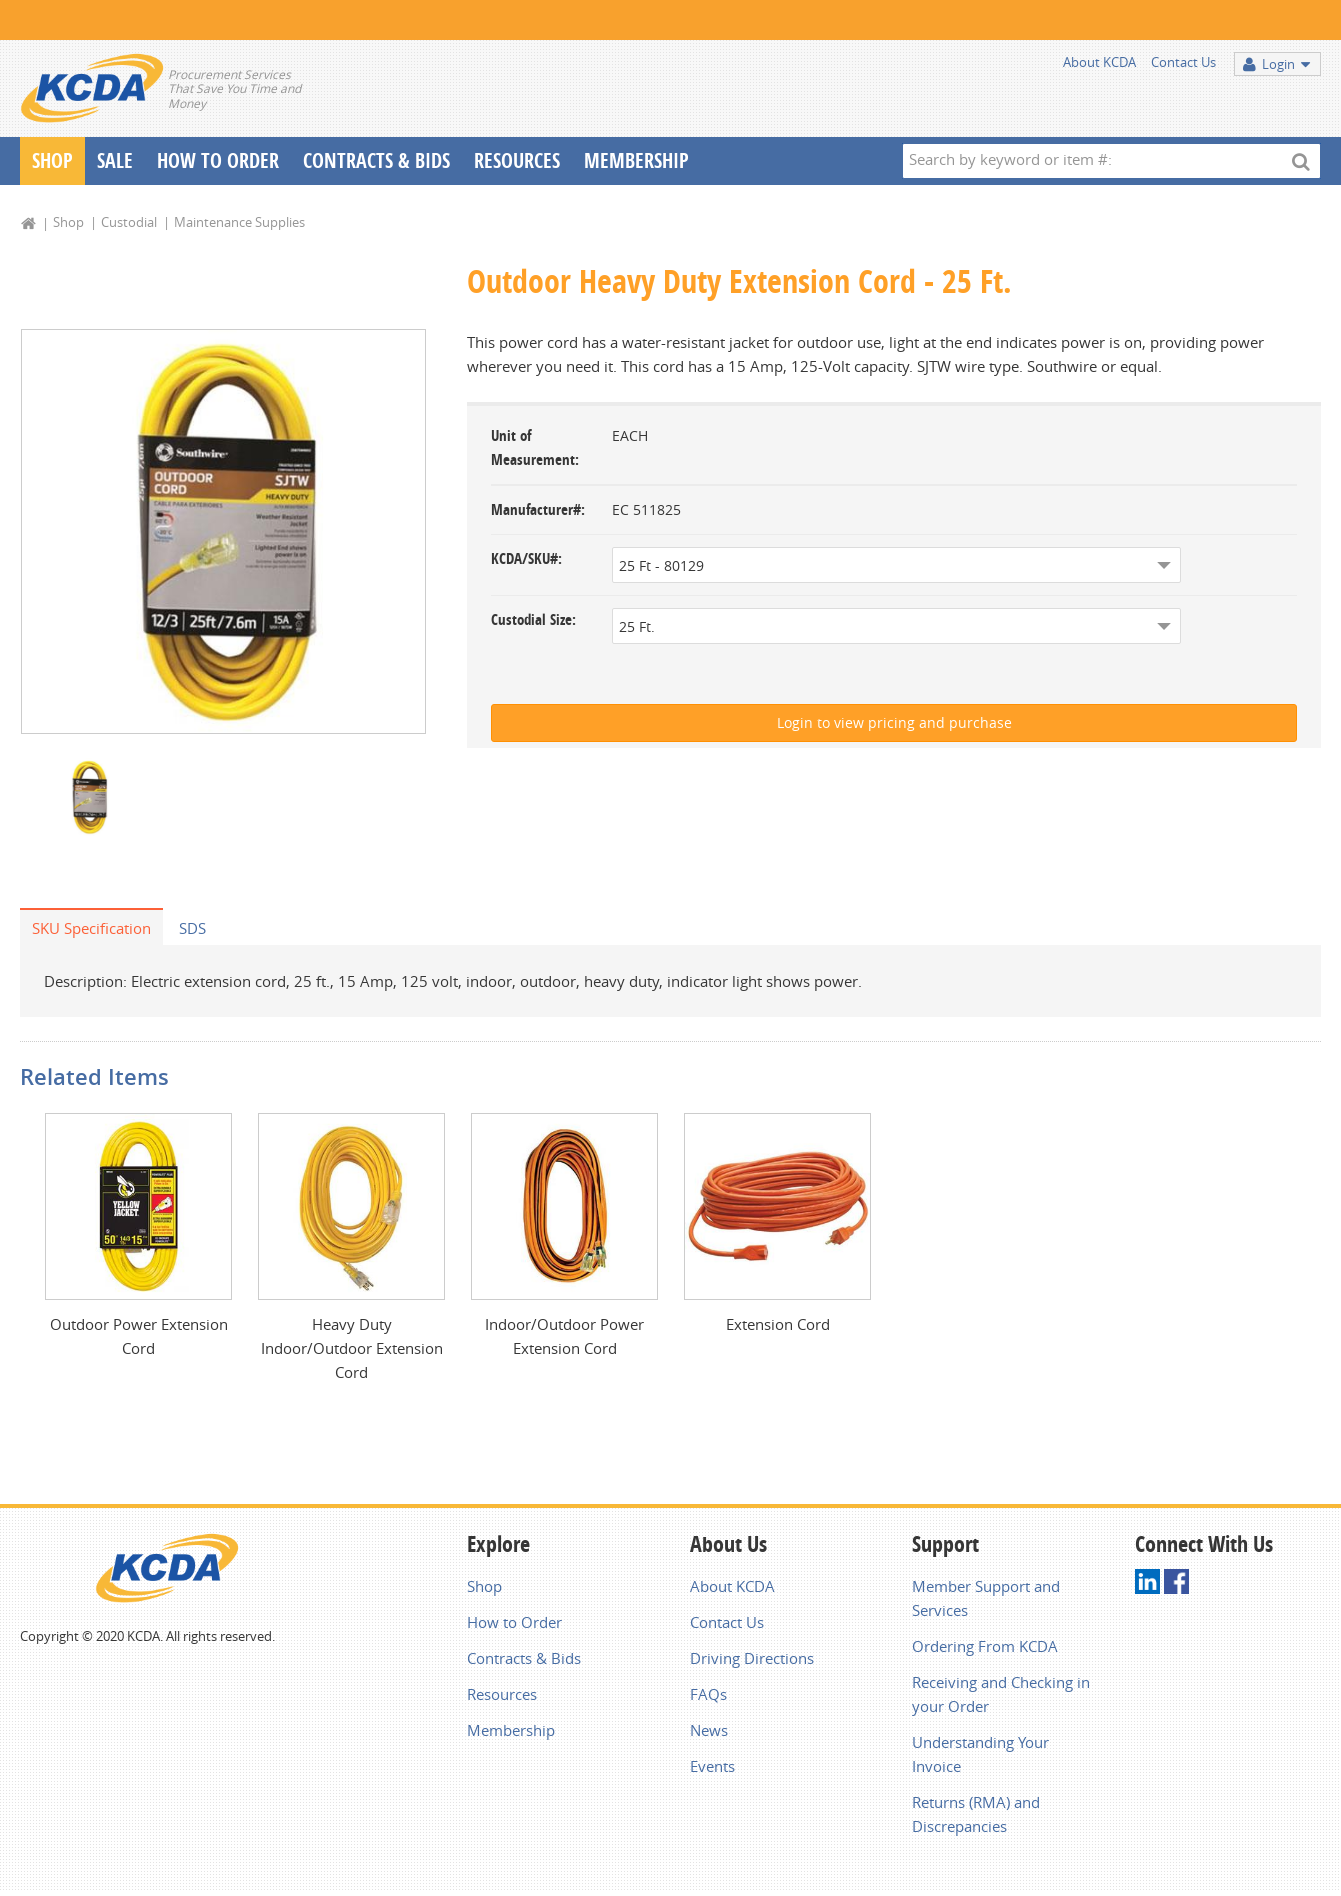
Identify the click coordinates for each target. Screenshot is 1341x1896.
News (709, 1730)
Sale (115, 160)
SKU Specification (91, 928)
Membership (636, 160)
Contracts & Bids (376, 160)
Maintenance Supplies (239, 222)
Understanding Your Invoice (980, 1754)
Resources (517, 160)
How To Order (218, 160)
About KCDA (1099, 62)
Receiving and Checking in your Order (1001, 1694)
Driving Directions (752, 1658)
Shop (52, 160)
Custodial (129, 222)
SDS (192, 928)
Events (712, 1766)
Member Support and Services (986, 1598)
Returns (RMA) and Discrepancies (976, 1814)
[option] (223, 531)
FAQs (708, 1694)
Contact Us (1183, 62)
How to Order (514, 1622)
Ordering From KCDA (985, 1646)
